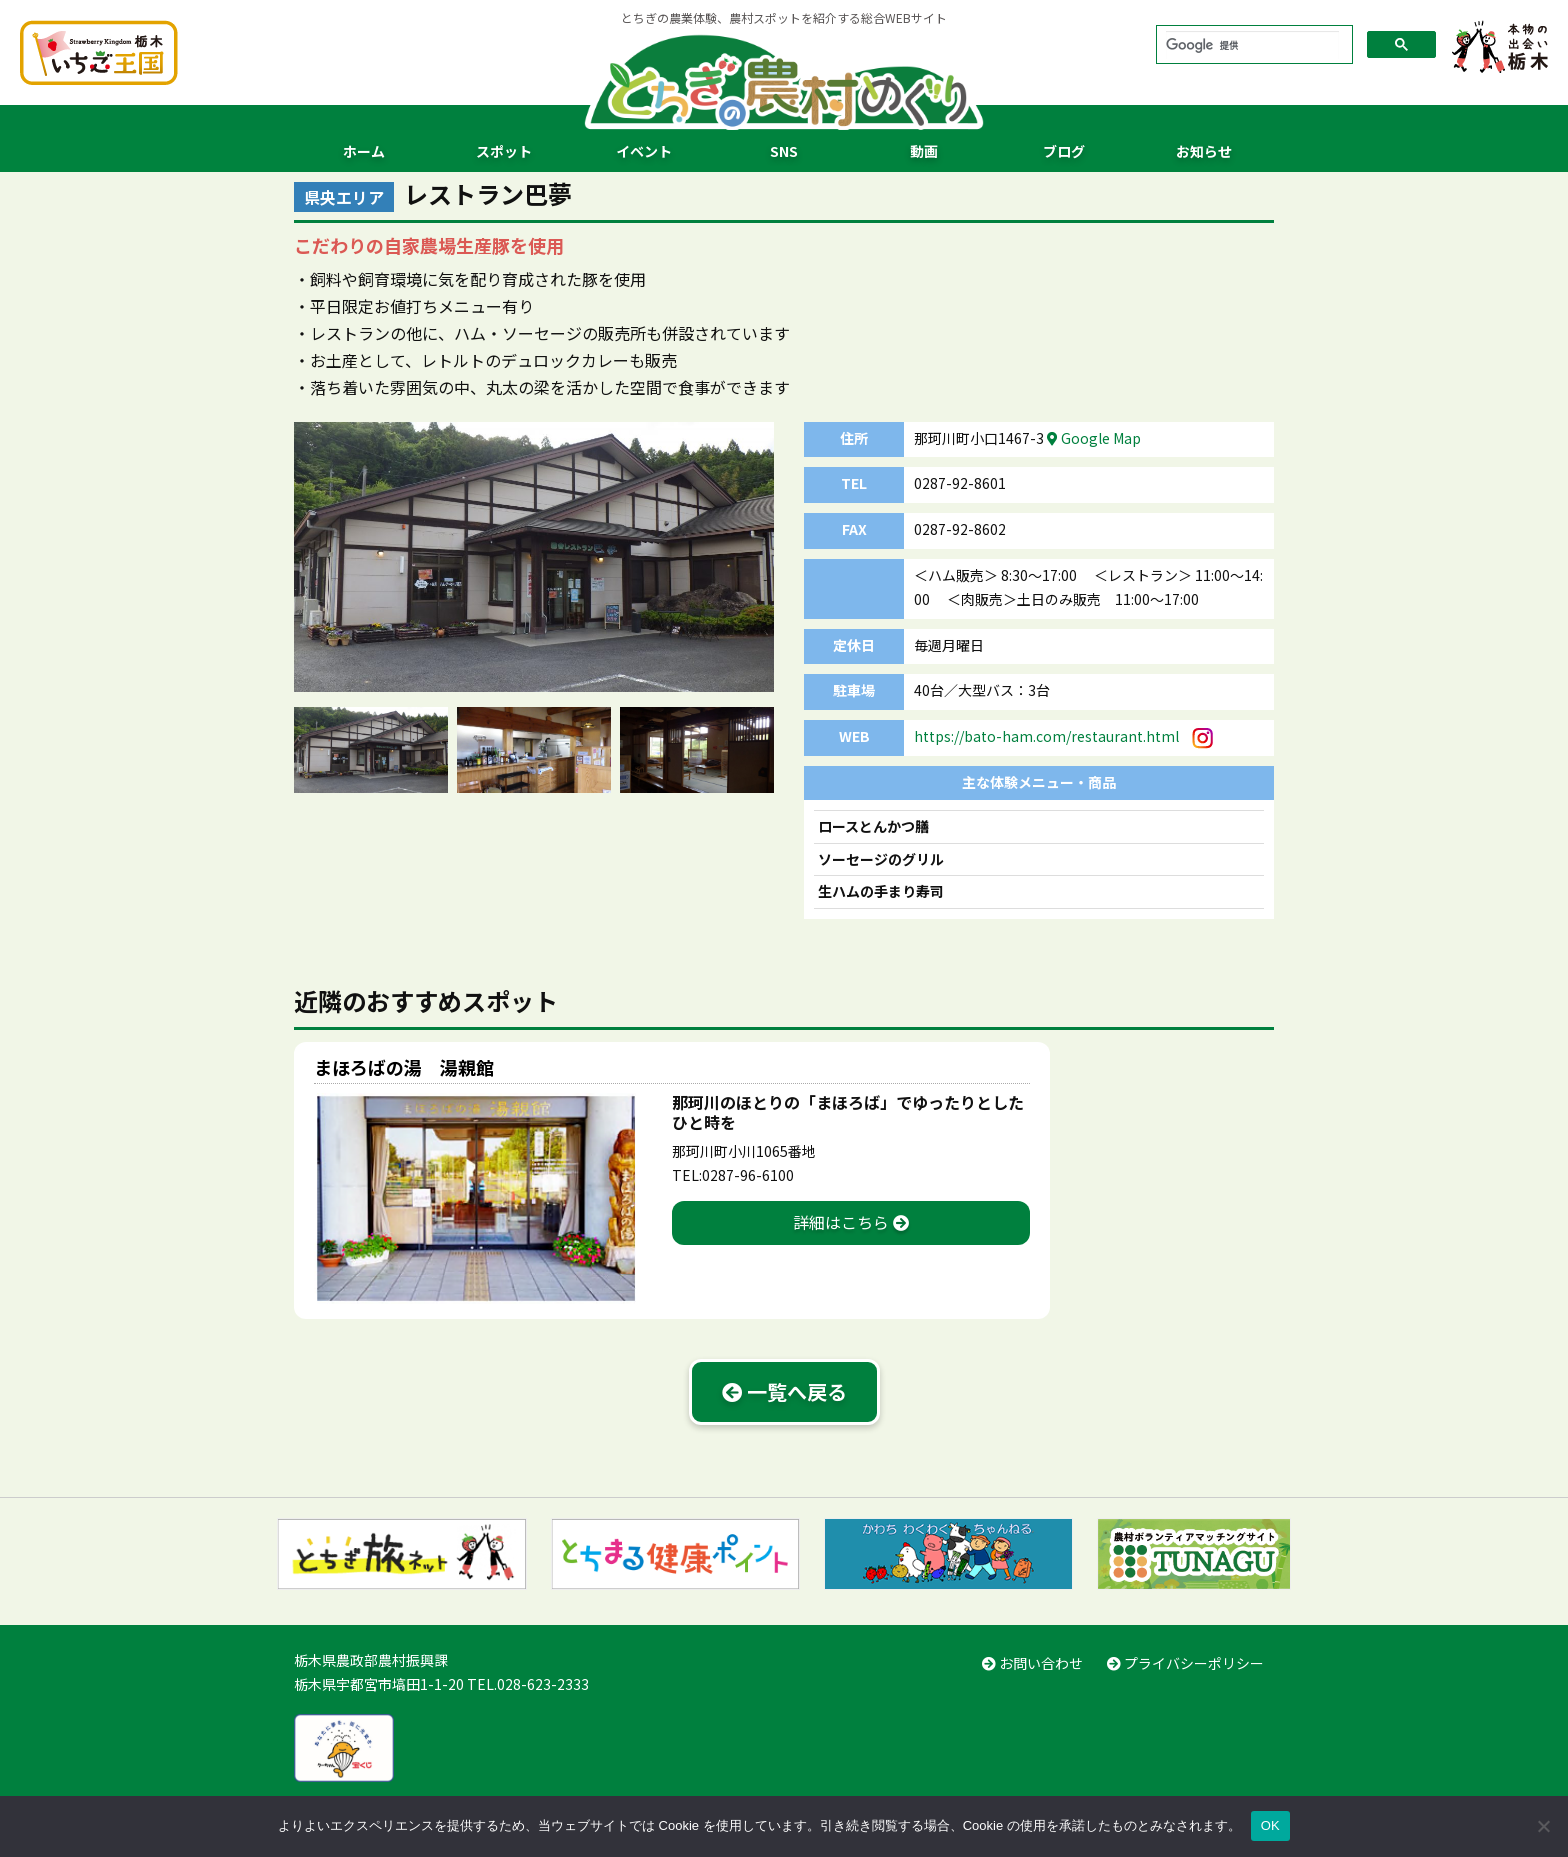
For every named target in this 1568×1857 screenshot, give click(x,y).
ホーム (364, 151)
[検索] (1252, 44)
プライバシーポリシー (1185, 1663)
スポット (504, 151)
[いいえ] (1543, 1826)
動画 (924, 151)
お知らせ (1204, 151)
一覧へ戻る (784, 1391)
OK (1270, 1825)
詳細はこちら (851, 1222)
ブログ (1064, 151)
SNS (784, 151)
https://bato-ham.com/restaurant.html (1046, 736)
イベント (644, 151)
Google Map (1094, 438)
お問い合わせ (1032, 1663)
